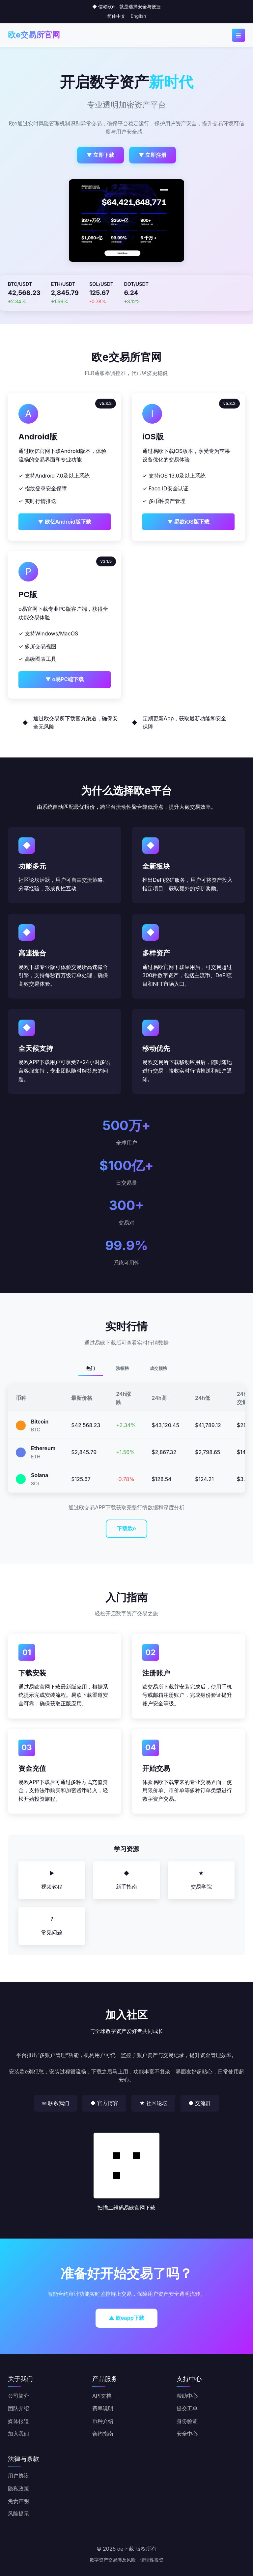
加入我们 (18, 2433)
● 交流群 (199, 2103)
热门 (90, 1368)
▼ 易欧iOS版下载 (188, 521)
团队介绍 (18, 2408)
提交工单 (187, 2408)
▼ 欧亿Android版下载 (64, 521)
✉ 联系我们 (55, 2103)
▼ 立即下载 (101, 155)
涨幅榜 (122, 1368)
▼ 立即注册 (153, 155)
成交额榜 (158, 1368)
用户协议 (18, 2475)
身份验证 (187, 2421)
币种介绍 (102, 2421)
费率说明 (102, 2408)
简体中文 (116, 16)
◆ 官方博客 (104, 2103)
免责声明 (18, 2501)
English (138, 16)
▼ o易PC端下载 (64, 679)
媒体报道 (18, 2421)
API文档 (101, 2395)
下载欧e (126, 1528)
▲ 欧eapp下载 (126, 2318)
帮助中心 (187, 2395)
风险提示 (18, 2513)
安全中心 (187, 2433)
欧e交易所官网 (34, 34)
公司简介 (18, 2395)
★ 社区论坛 (153, 2103)
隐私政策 (18, 2488)
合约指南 (102, 2433)
